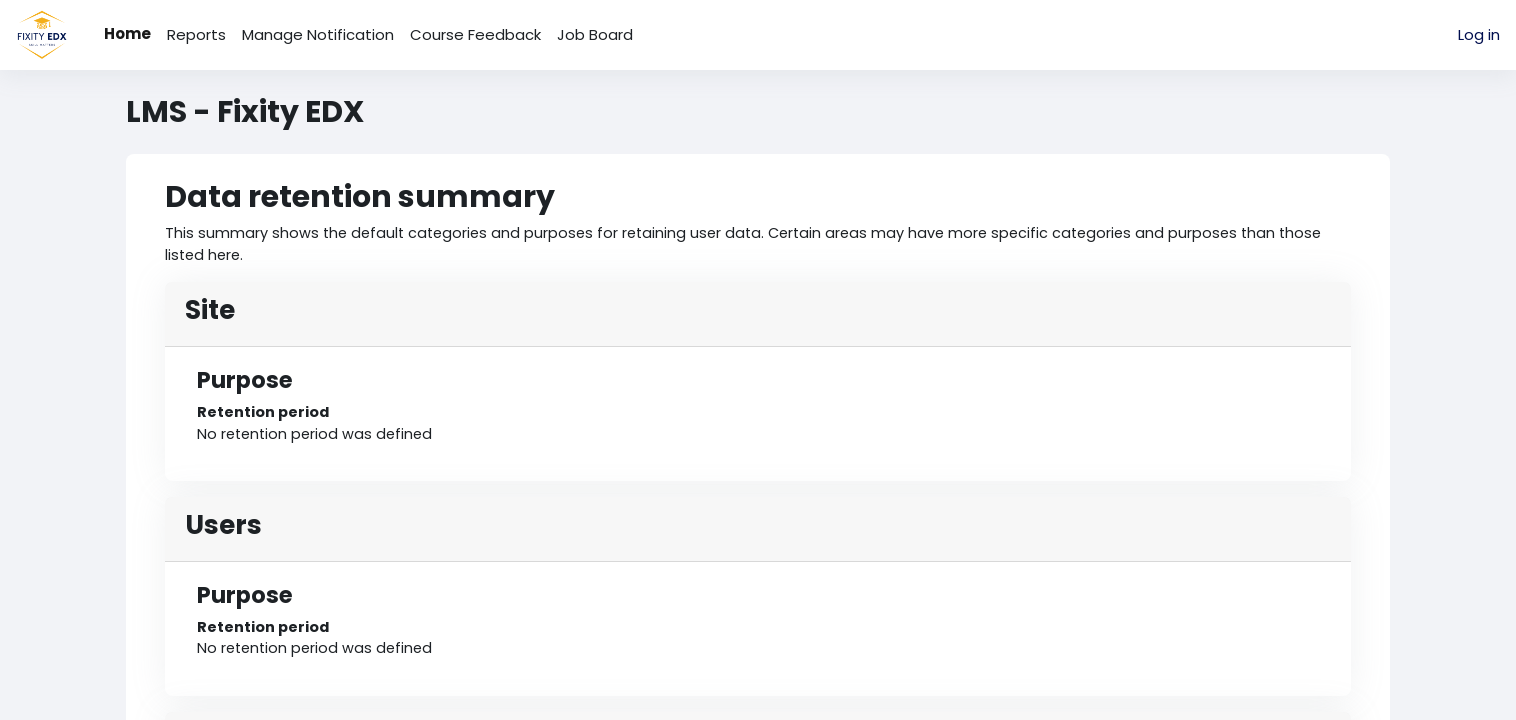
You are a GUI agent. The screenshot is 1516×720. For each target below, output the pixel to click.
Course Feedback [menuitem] (475, 34)
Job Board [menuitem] (595, 34)
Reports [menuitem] (196, 34)
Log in (1479, 34)
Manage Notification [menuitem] (318, 34)
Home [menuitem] (127, 33)
